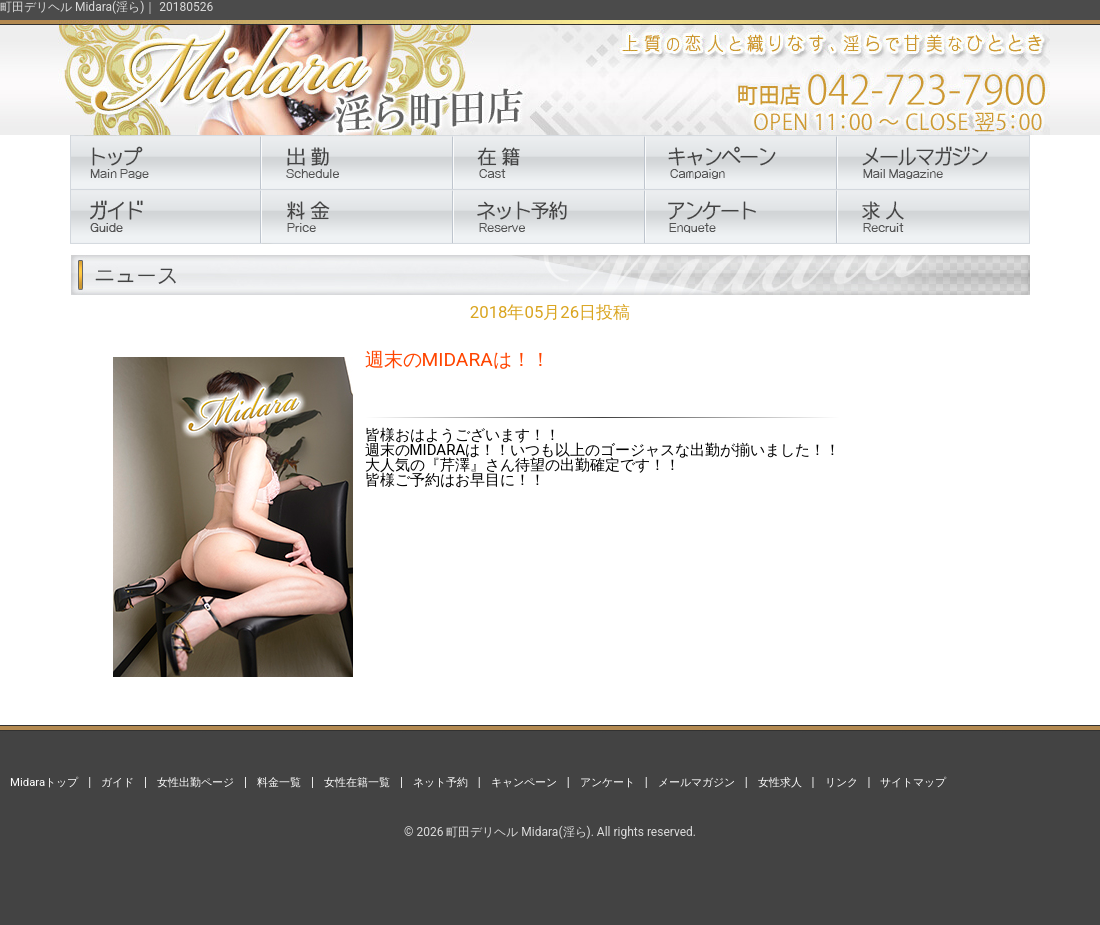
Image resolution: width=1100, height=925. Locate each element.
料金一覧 (279, 782)
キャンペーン (524, 782)
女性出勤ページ (195, 782)
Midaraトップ (44, 782)
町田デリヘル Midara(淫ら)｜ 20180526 (106, 7)
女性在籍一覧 (357, 782)
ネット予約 (440, 782)
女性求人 (780, 782)
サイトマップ (913, 782)
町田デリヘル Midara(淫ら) (518, 832)
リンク (841, 782)
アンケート (607, 782)
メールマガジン (696, 782)
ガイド (117, 782)
